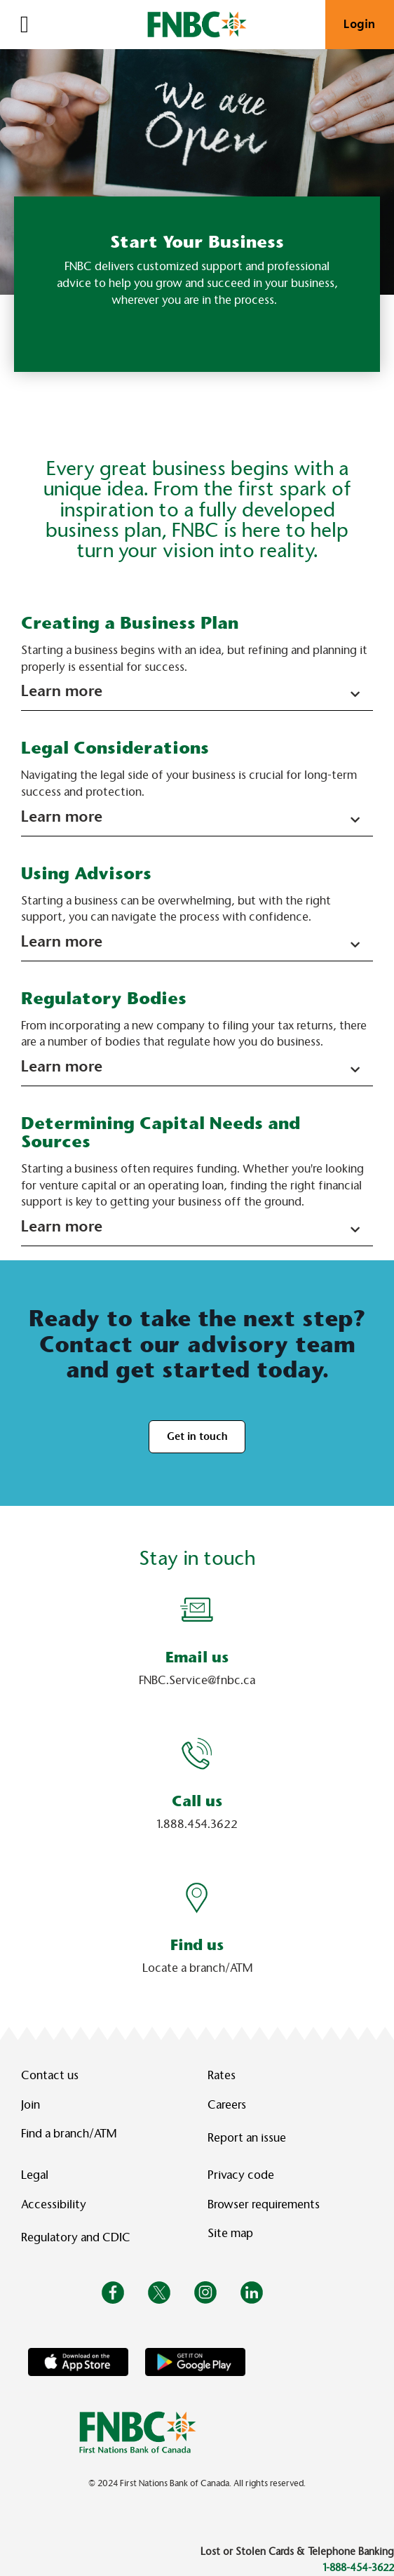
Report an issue (247, 2137)
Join (30, 2104)
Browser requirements (264, 2204)
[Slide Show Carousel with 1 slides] (197, 1797)
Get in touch (197, 1436)
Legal (34, 2175)
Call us (197, 1800)
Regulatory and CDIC (78, 2237)
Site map (230, 2233)
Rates (222, 2075)
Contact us (50, 2075)
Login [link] (360, 24)
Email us (197, 1657)
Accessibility (53, 2204)
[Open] (24, 24)
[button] (197, 693)
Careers (227, 2104)
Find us (197, 1944)
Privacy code (241, 2175)
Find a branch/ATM (68, 2133)
